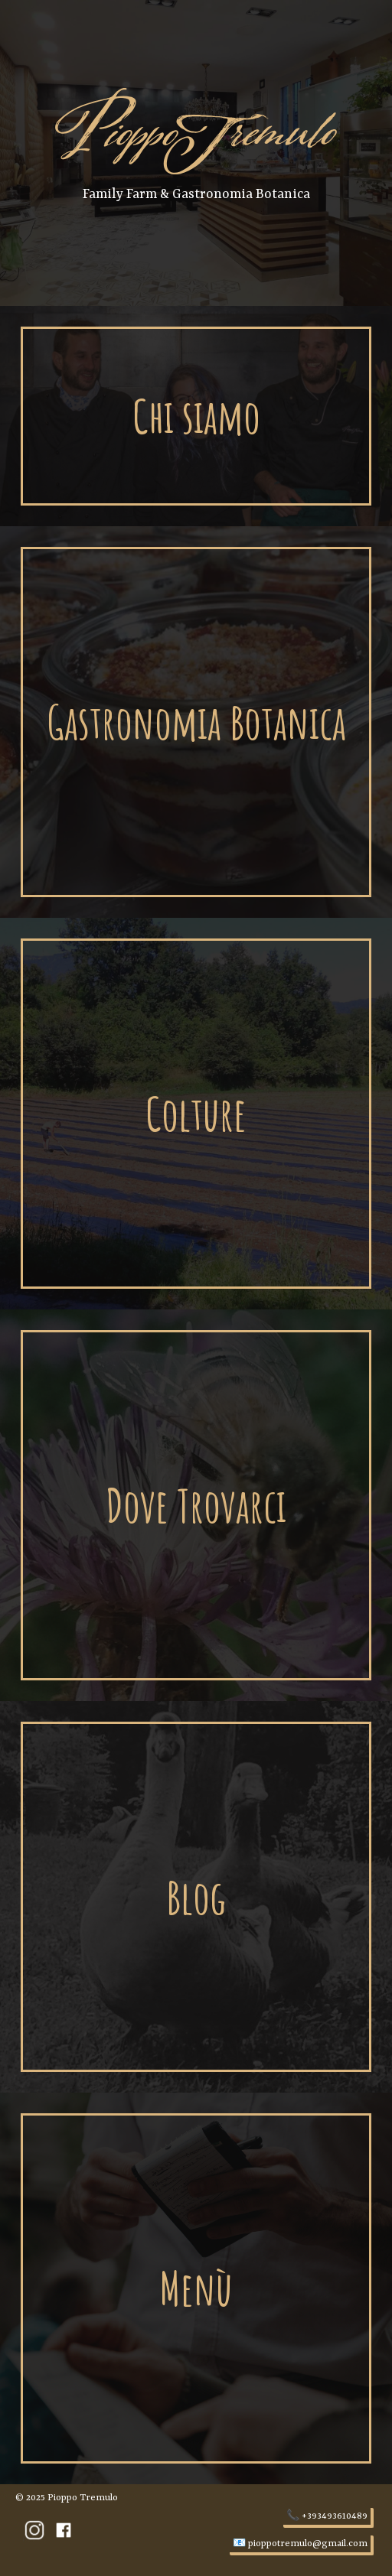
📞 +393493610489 (327, 2516)
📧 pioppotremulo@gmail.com (300, 2544)
